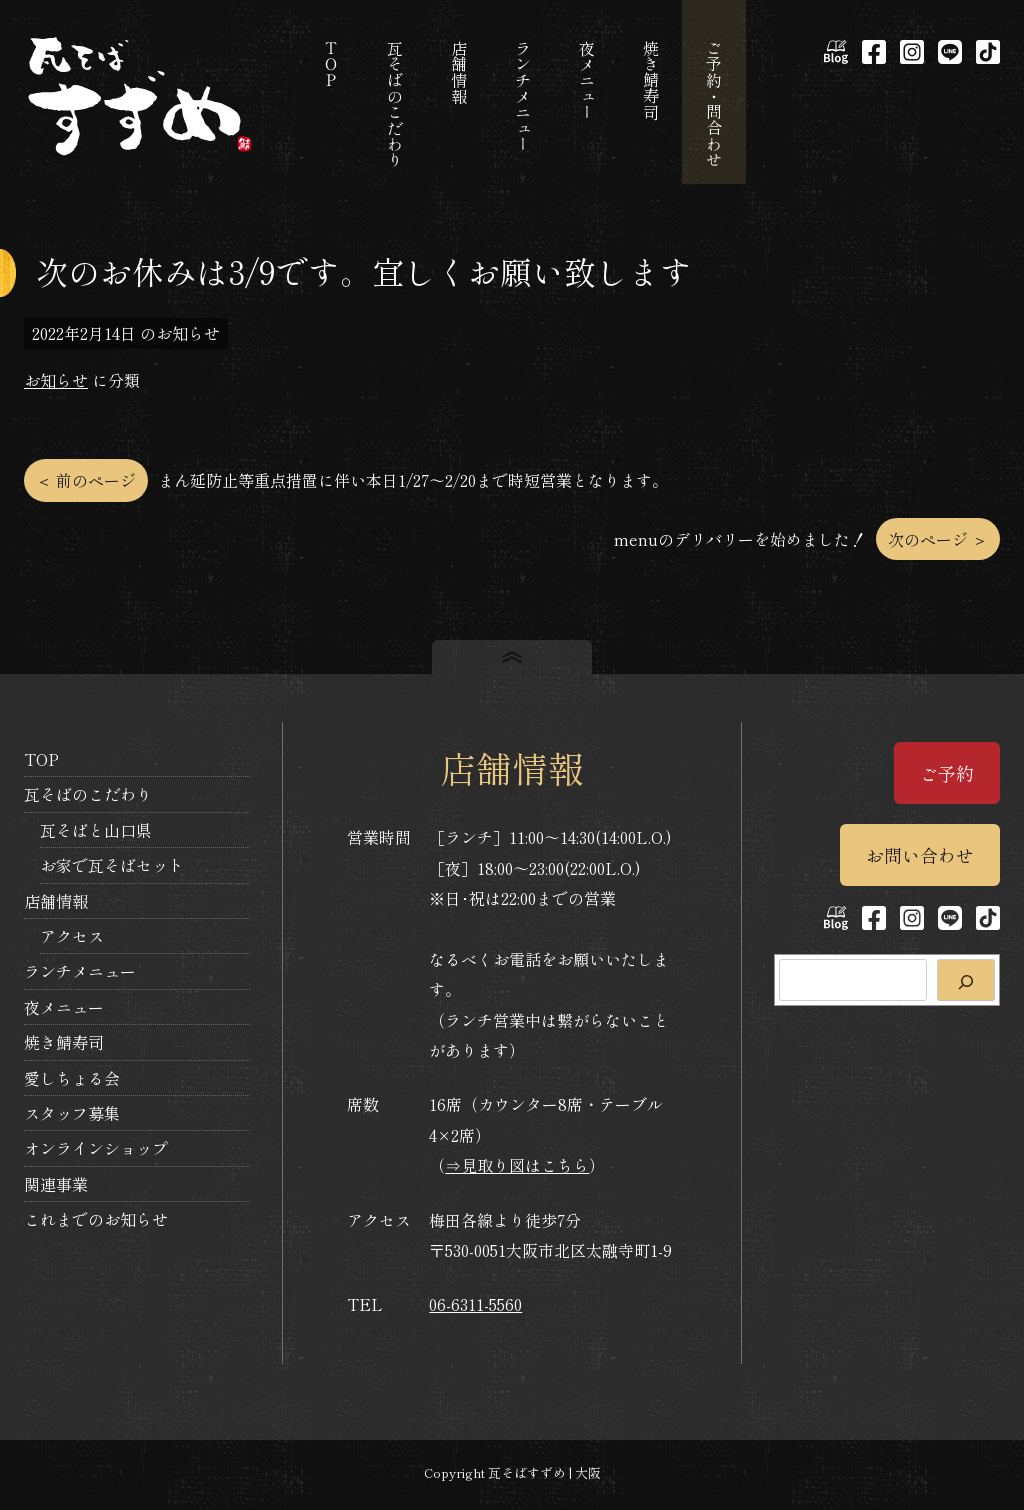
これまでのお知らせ (96, 1219)
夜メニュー (64, 1007)
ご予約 (947, 773)
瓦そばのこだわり (88, 794)
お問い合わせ (920, 855)
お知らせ (56, 380)
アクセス (72, 936)
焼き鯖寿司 (64, 1042)
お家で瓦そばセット (112, 865)
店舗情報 (56, 901)
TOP (41, 759)
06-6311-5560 (475, 1304)
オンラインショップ (96, 1148)
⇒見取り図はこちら (517, 1165)
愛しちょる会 (72, 1078)
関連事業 (56, 1184)
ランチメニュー (80, 971)
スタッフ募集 (72, 1113)
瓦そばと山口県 (96, 830)
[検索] (966, 980)
